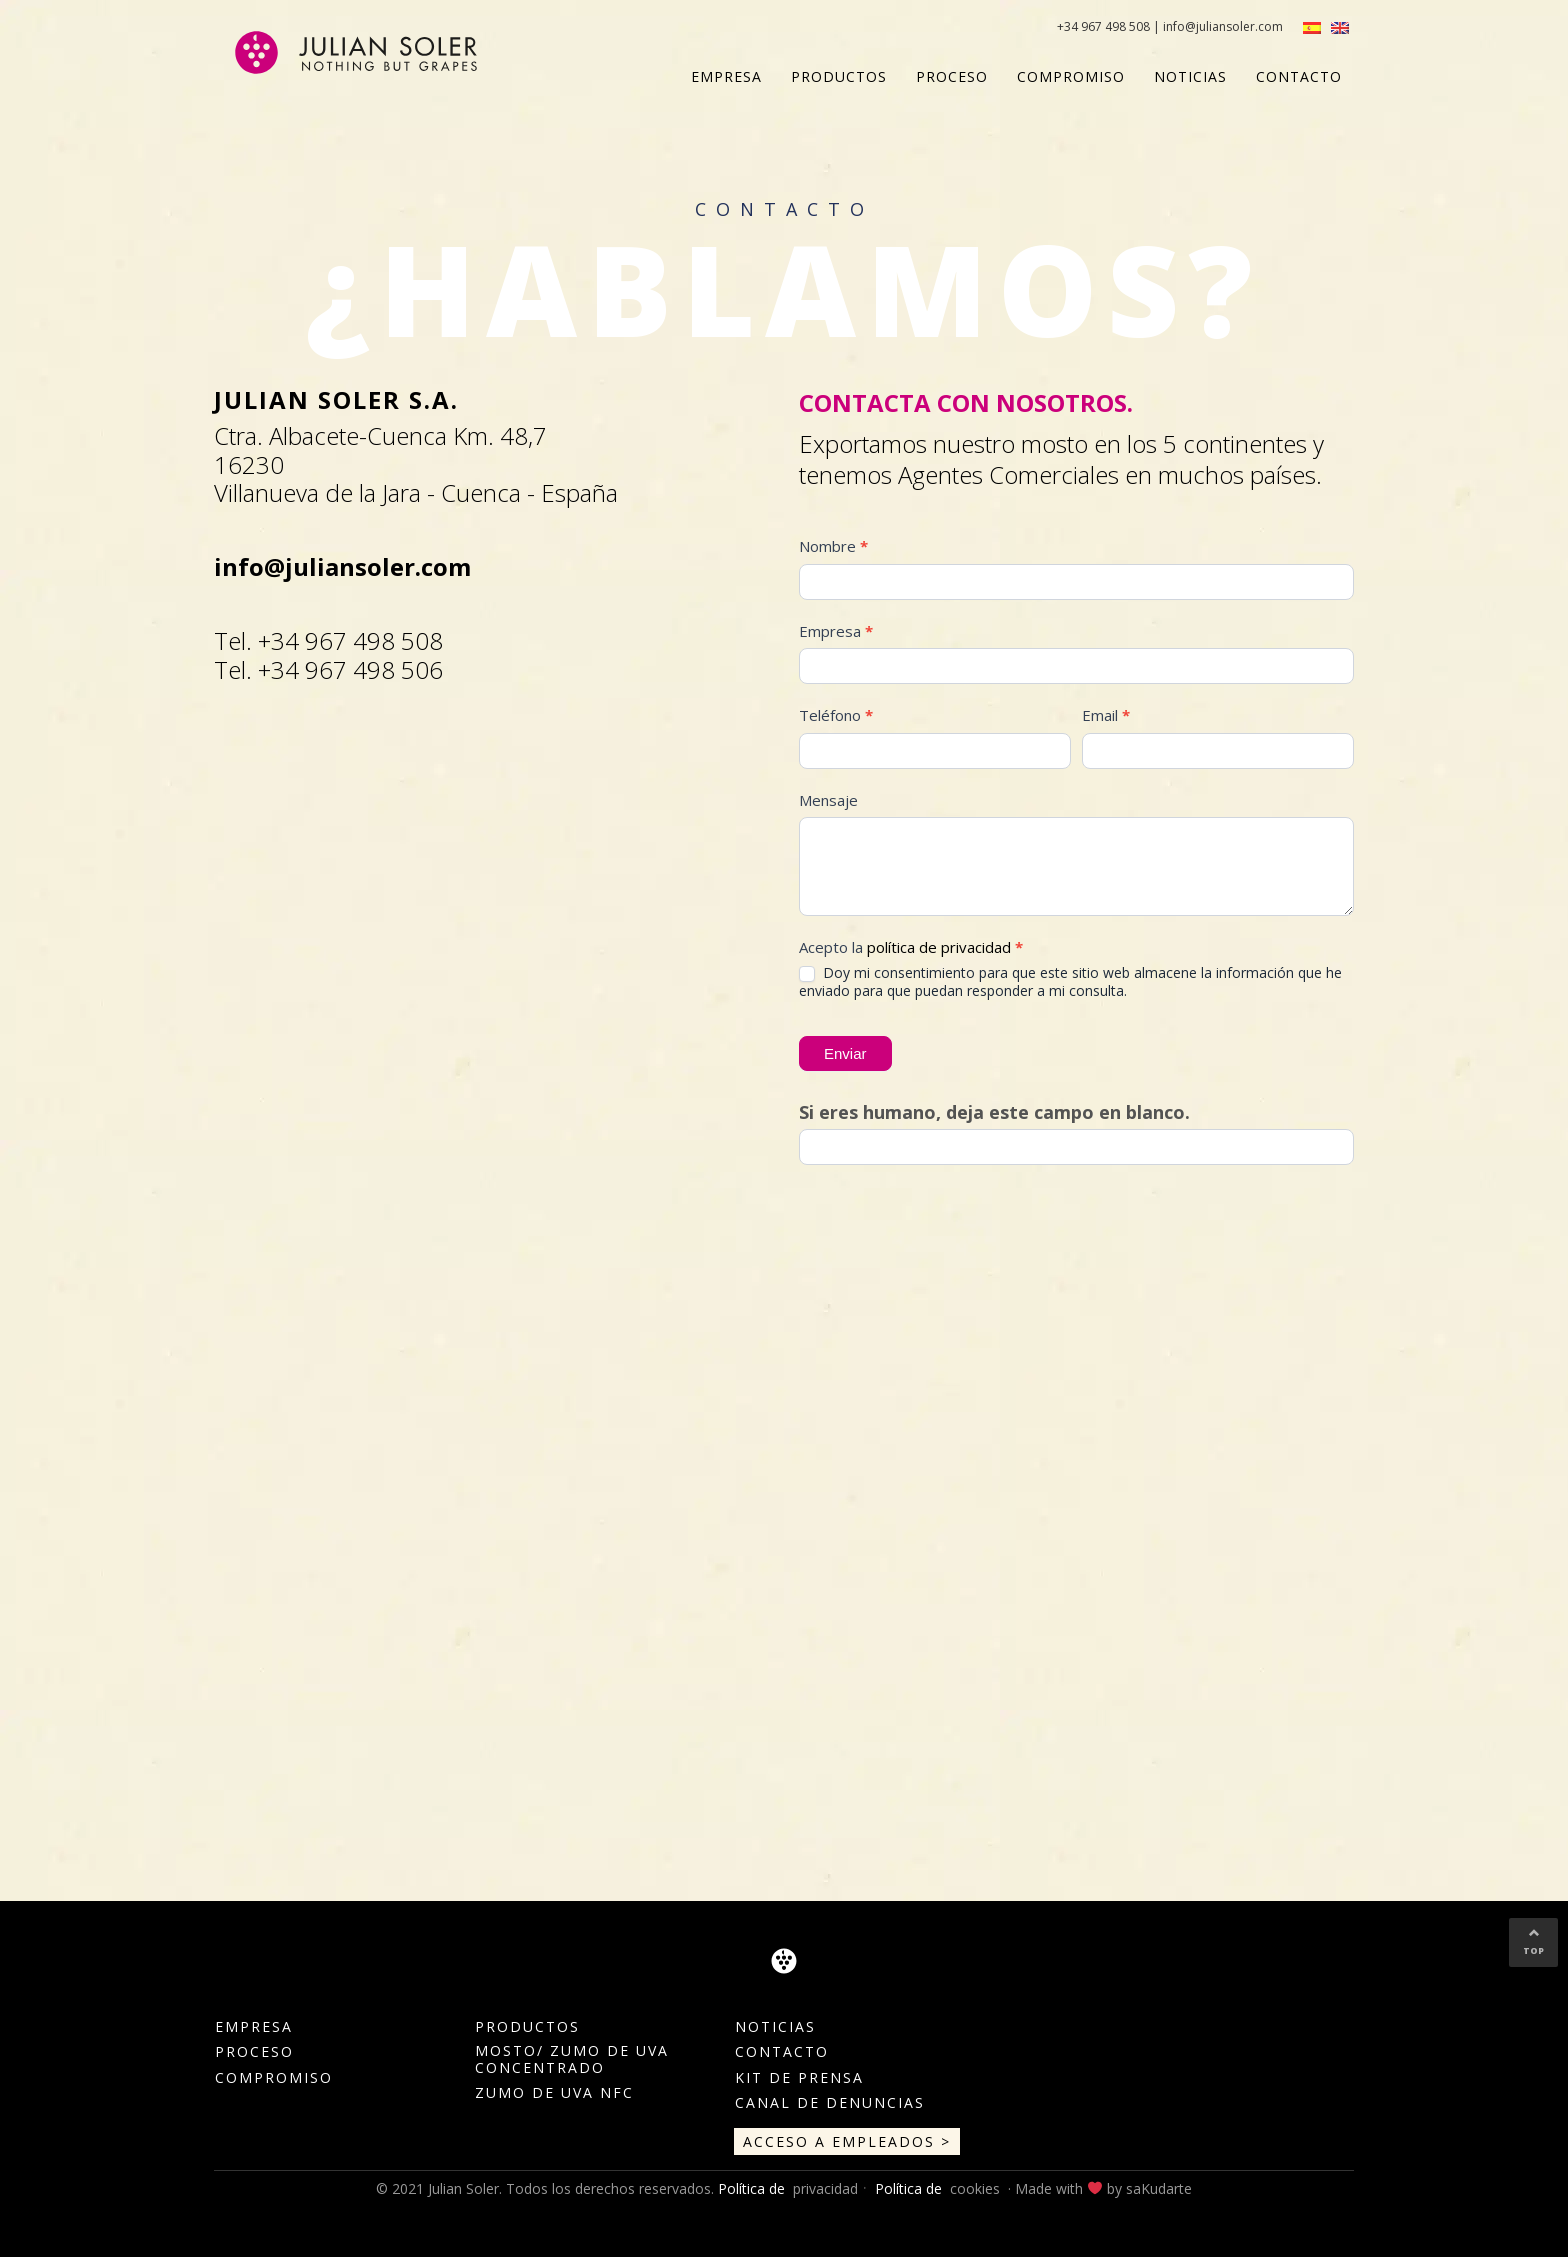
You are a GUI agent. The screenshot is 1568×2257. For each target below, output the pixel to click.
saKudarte (1159, 2188)
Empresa (836, 631)
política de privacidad (939, 947)
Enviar (845, 1053)
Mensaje (828, 800)
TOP (1533, 1950)
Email (1106, 715)
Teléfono (836, 715)
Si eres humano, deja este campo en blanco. (994, 1112)
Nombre (833, 546)
